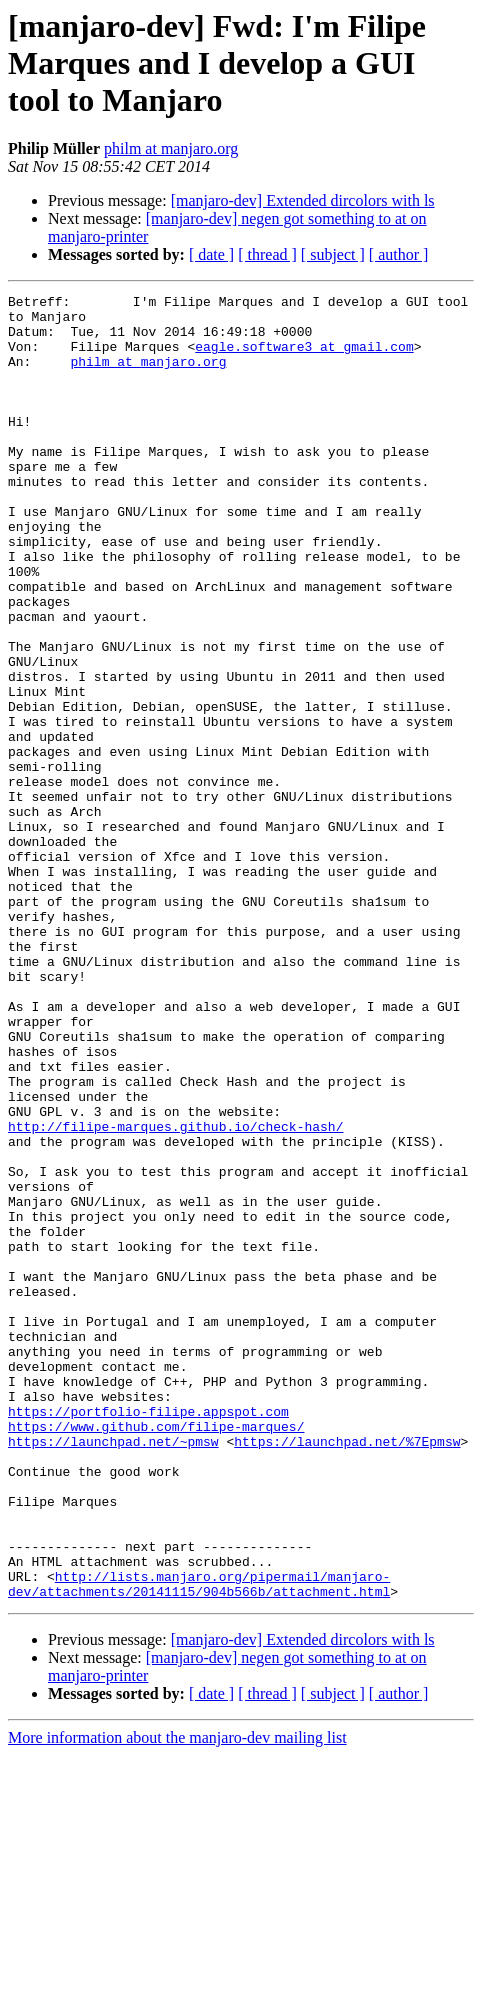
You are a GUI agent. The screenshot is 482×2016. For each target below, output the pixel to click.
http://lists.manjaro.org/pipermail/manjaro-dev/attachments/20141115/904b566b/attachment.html (199, 1843)
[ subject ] (333, 254)
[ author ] (399, 254)
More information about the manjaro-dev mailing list (177, 1998)
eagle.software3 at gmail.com (304, 358)
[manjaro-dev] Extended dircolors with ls (303, 200)
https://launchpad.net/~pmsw (113, 1672)
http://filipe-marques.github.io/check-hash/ (175, 1294)
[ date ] (211, 254)
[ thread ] (267, 254)
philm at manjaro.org (171, 148)
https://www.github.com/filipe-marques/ (156, 1654)
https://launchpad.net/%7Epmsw (347, 1672)
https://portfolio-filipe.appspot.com (148, 1636)
